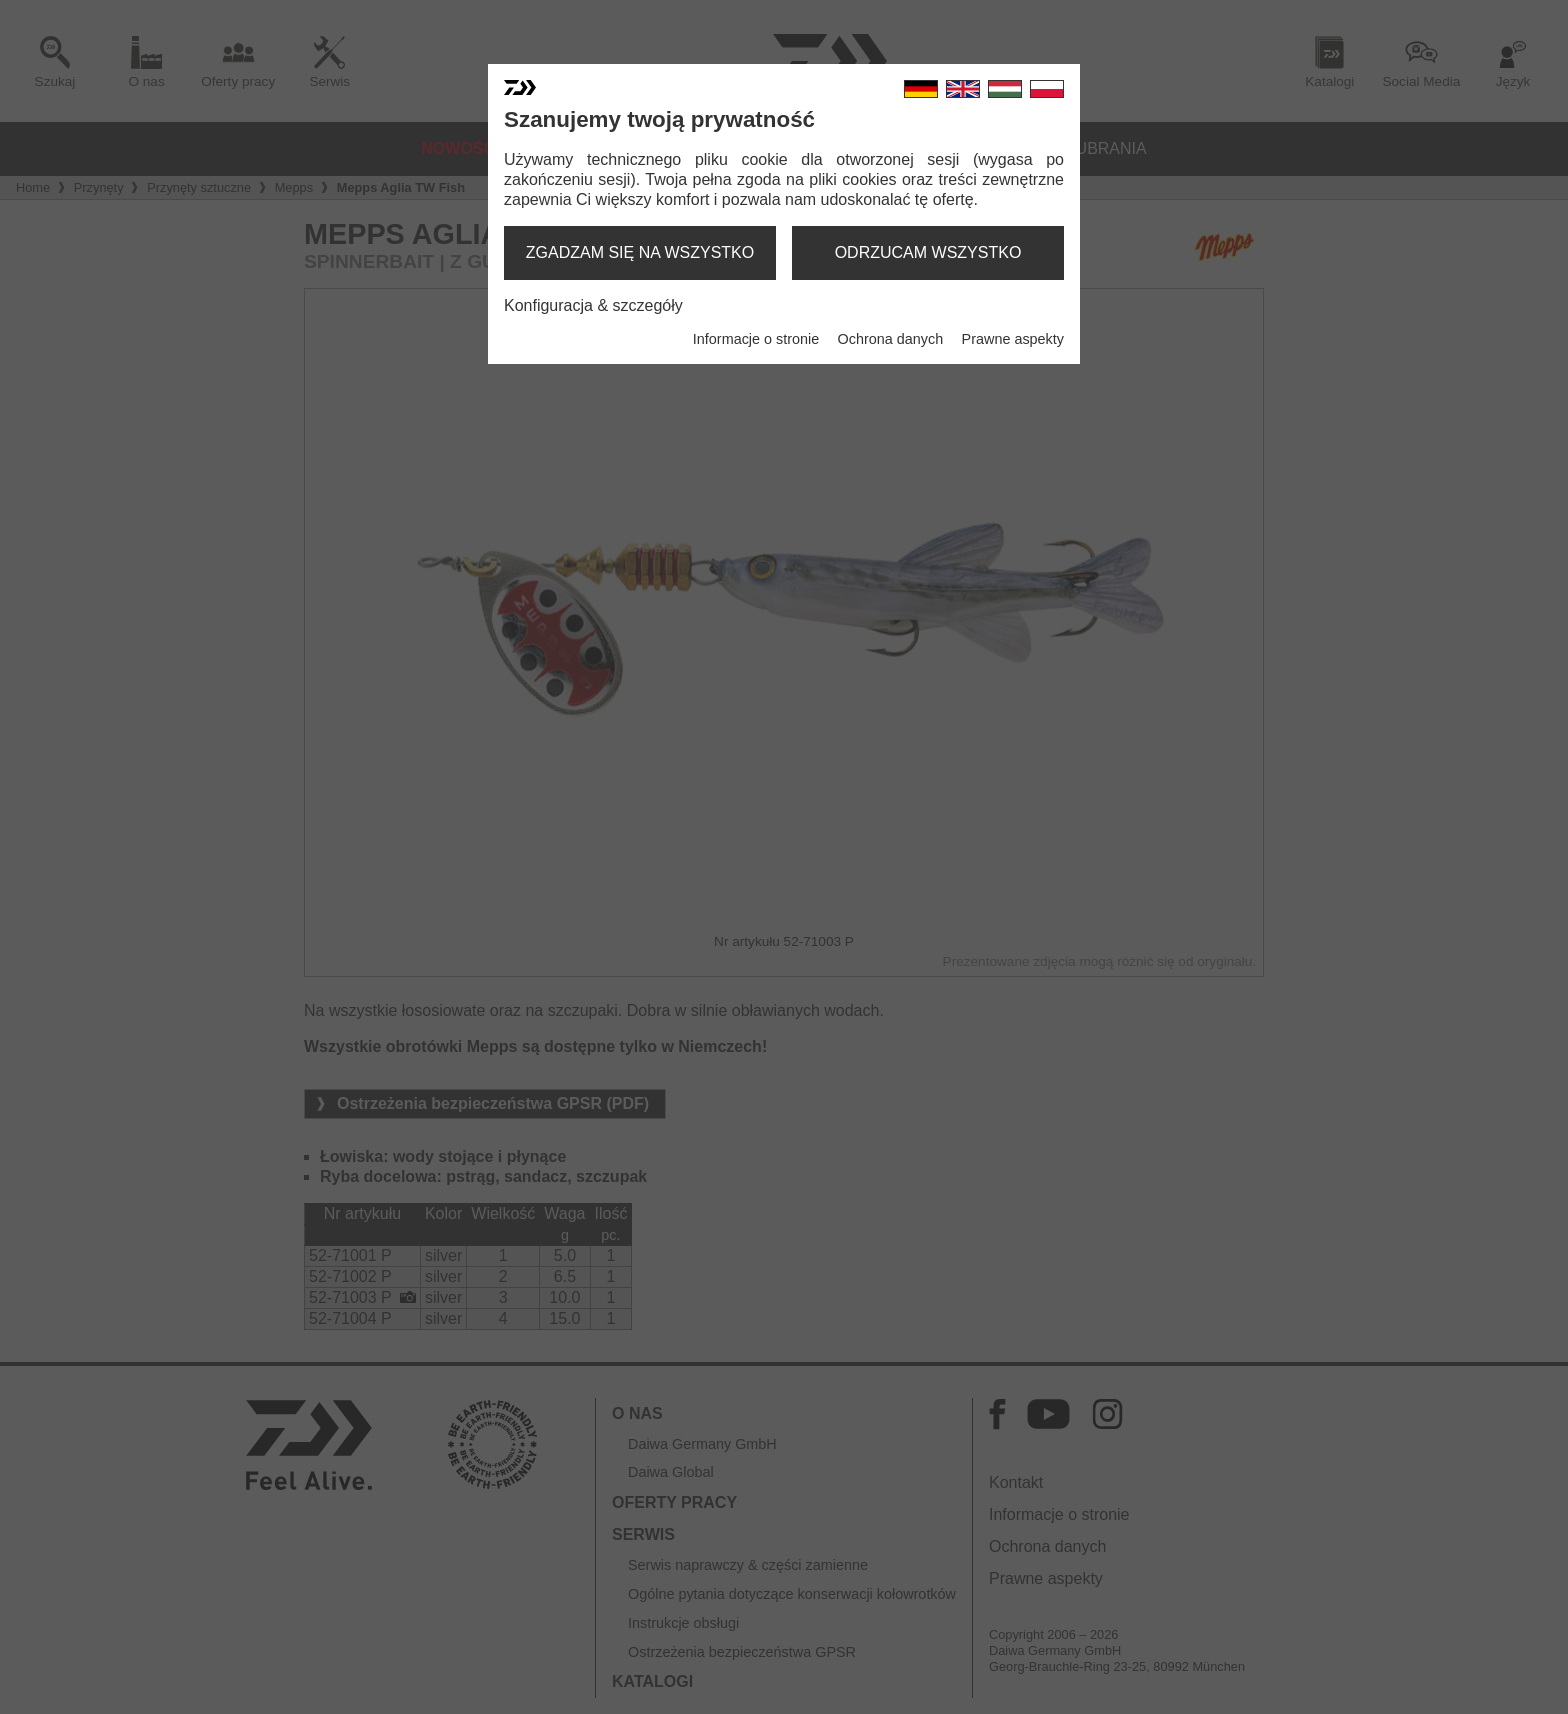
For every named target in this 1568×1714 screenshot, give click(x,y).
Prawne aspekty (1013, 339)
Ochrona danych (891, 339)
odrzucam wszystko (928, 252)
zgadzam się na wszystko (640, 252)
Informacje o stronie (756, 339)
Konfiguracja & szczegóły (593, 305)
